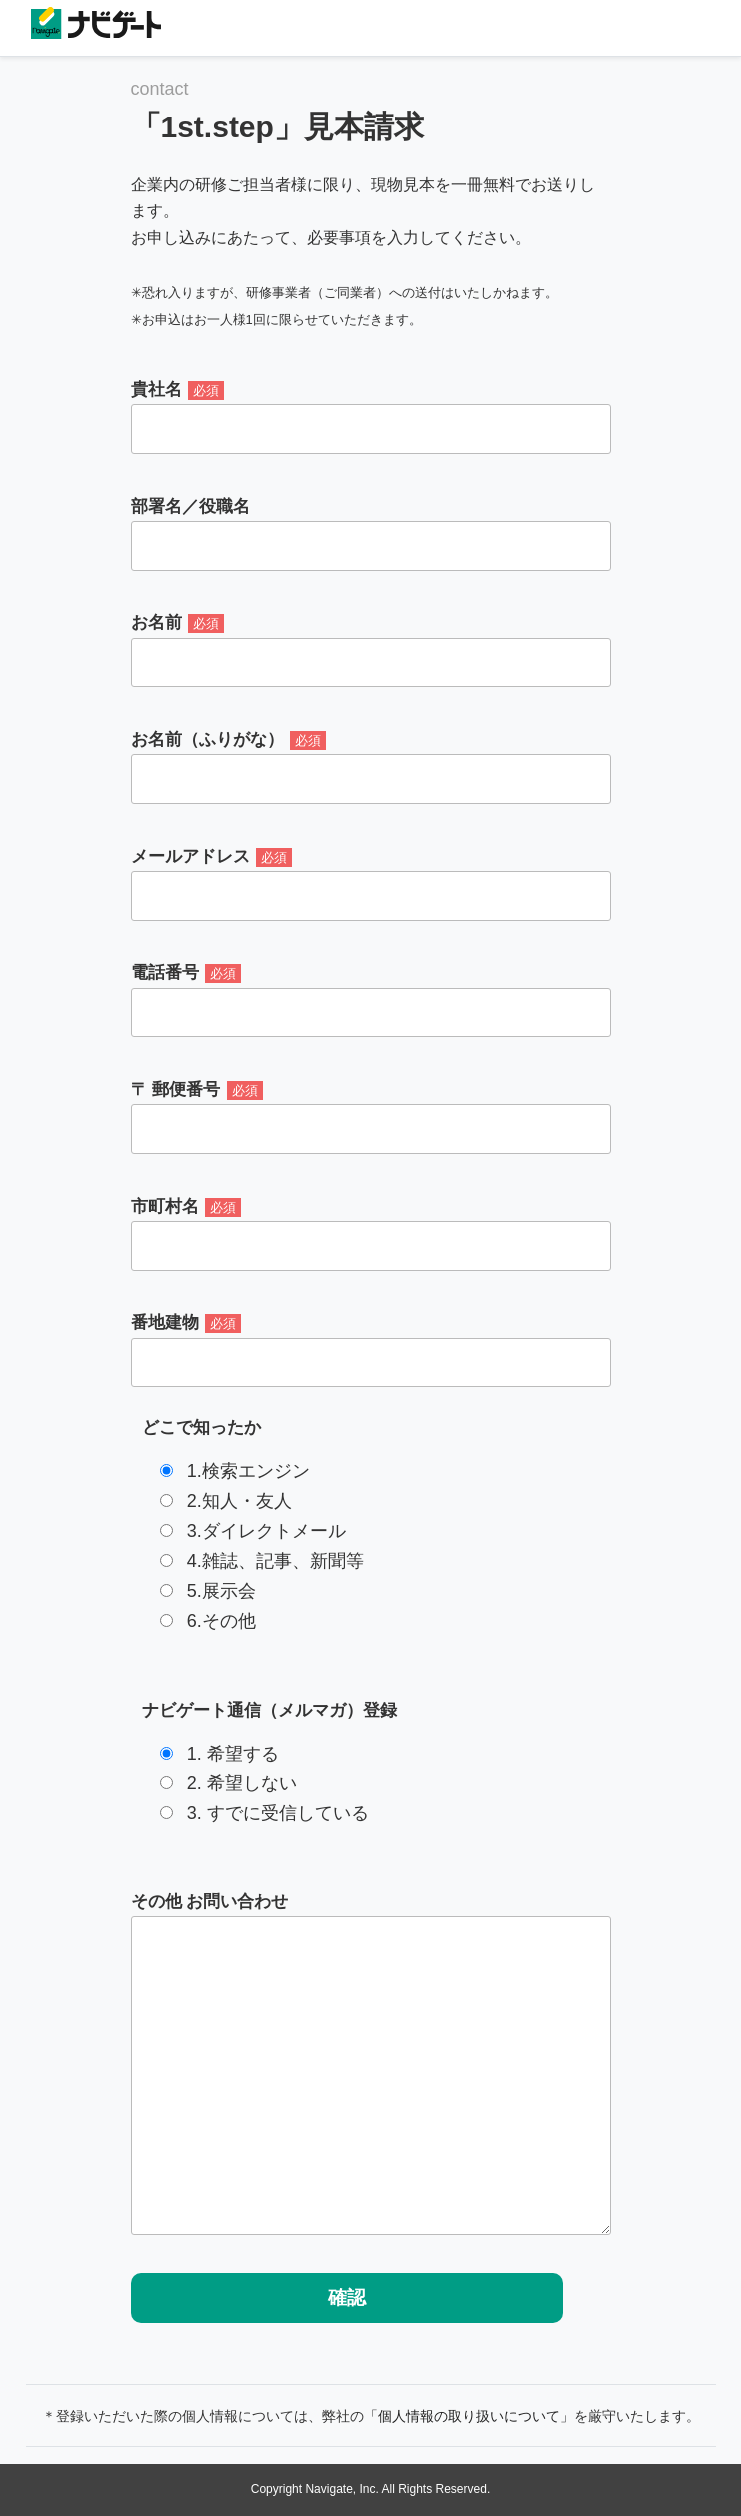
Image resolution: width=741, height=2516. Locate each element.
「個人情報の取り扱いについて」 (469, 2416)
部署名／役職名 (371, 534)
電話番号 (371, 1000)
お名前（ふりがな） (371, 767)
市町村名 (371, 1234)
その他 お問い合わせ (371, 2063)
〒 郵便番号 (371, 1117)
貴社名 (371, 417)
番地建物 (371, 1350)
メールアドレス (371, 884)
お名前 (371, 650)
